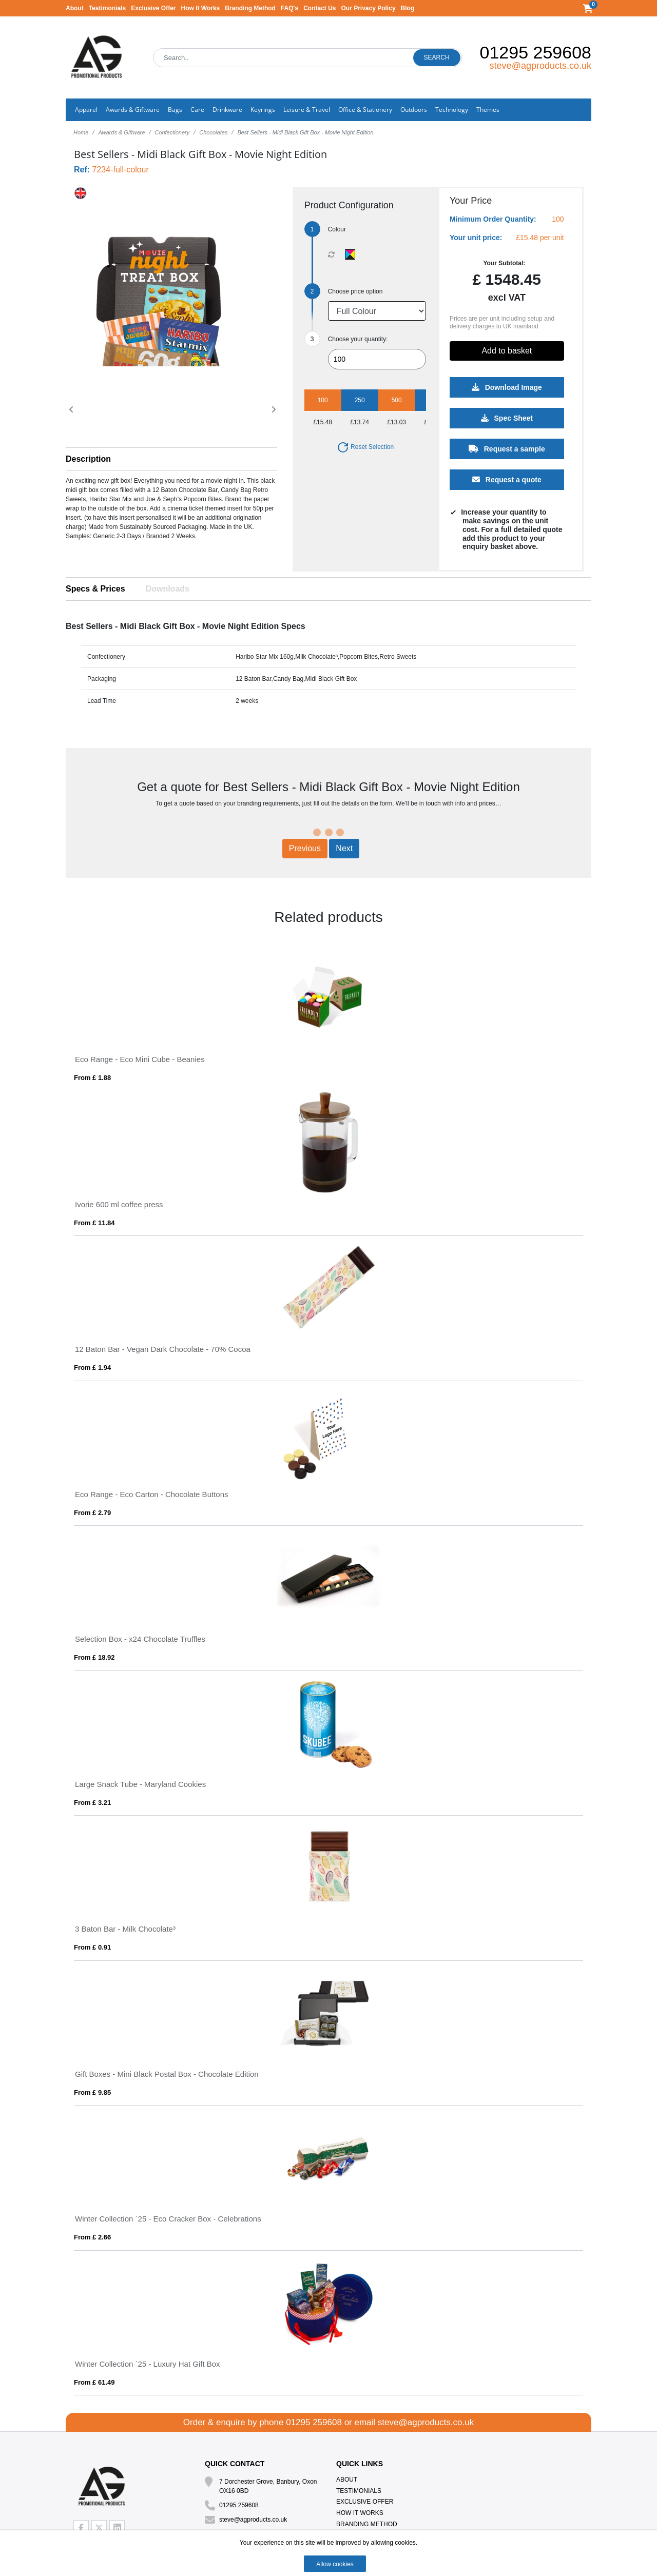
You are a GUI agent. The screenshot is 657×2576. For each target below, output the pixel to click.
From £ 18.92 (94, 1657)
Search (437, 57)
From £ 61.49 (94, 2382)
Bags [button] (175, 109)
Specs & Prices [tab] (95, 588)
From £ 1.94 (92, 1367)
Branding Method (250, 8)
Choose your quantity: (358, 339)
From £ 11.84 (94, 1223)
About (75, 8)
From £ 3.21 (92, 1802)
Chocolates (213, 132)
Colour (337, 229)
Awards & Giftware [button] (133, 109)
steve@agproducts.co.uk (540, 66)
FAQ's (289, 8)
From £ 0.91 (92, 1947)
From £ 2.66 (92, 2237)
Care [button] (197, 109)
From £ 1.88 (92, 1077)
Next (344, 848)
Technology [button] (451, 109)
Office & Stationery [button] (365, 109)
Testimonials (107, 8)
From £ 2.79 (92, 1513)
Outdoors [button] (413, 109)
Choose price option (355, 291)
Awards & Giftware (121, 132)
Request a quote (507, 480)
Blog (408, 8)
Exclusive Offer (153, 8)
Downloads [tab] (167, 588)
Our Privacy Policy (368, 8)
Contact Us (319, 8)
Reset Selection (365, 446)
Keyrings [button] (262, 109)
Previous (305, 848)
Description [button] (88, 459)
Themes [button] (487, 109)
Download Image (507, 387)
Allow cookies (335, 2564)
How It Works (200, 8)
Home (80, 132)
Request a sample (507, 449)
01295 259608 (535, 52)
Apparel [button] (86, 109)
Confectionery (171, 132)
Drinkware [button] (227, 109)
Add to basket (507, 350)
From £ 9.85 (92, 2092)
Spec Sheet (507, 418)
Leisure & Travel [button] (306, 109)
